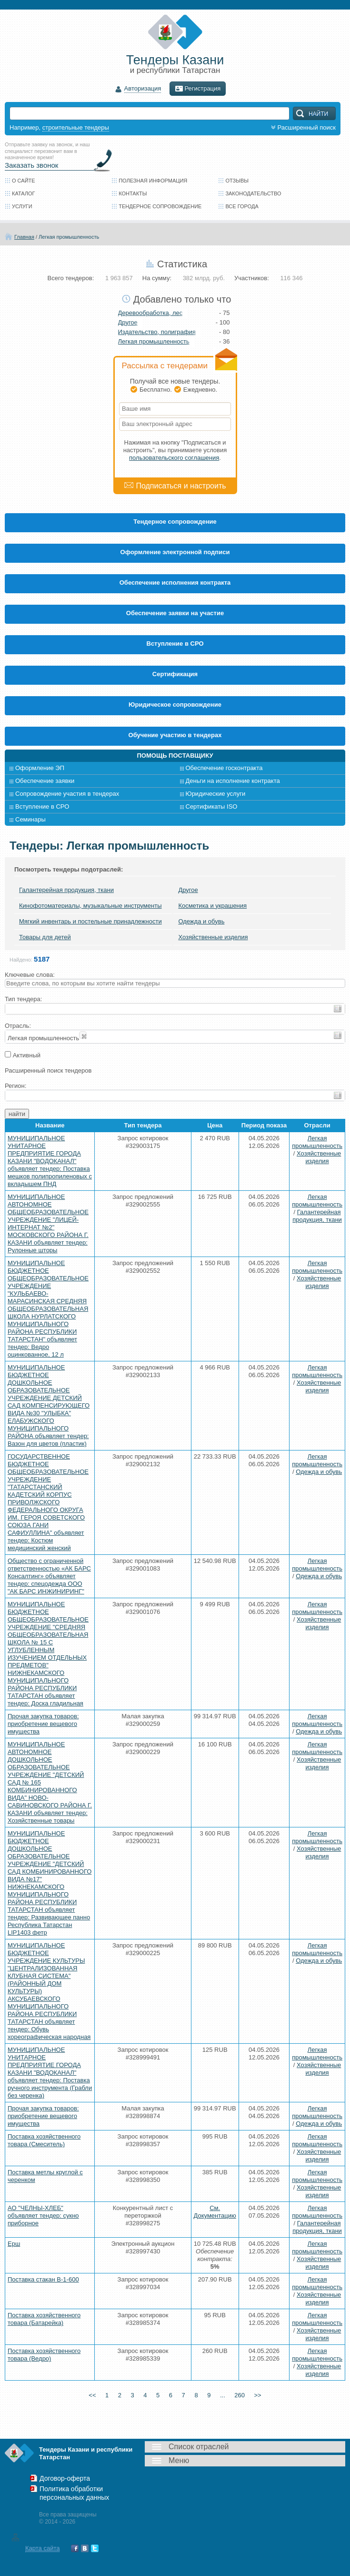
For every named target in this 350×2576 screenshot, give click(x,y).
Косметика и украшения (212, 905)
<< (80, 2395)
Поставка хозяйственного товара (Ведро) (44, 2354)
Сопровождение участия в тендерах (67, 793)
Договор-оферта (65, 2478)
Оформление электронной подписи (175, 552)
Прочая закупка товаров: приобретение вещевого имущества (43, 1724)
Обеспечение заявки (44, 780)
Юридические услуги (216, 793)
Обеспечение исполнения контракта (175, 582)
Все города (241, 206)
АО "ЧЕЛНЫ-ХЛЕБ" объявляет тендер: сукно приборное (43, 2215)
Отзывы (237, 180)
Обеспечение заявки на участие (175, 613)
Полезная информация (153, 180)
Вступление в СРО (175, 643)
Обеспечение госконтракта (224, 767)
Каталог (23, 193)
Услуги (22, 206)
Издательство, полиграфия (157, 331)
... (230, 2395)
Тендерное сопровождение (160, 206)
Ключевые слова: (30, 974)
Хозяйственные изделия (213, 937)
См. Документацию (215, 2211)
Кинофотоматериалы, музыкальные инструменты (90, 905)
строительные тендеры (75, 127)
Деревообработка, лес (150, 312)
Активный (26, 1055)
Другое (128, 322)
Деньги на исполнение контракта (233, 780)
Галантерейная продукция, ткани (66, 889)
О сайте (23, 180)
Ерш (14, 2243)
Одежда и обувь (201, 921)
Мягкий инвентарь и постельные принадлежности (90, 921)
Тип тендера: (23, 999)
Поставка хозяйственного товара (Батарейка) (44, 2319)
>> (269, 2395)
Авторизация (142, 89)
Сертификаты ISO (212, 806)
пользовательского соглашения (174, 457)
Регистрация (197, 88)
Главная (24, 237)
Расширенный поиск (302, 127)
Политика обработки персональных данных (74, 2493)
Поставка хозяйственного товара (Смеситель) (44, 2140)
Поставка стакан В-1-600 (43, 2279)
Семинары (30, 819)
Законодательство (253, 193)
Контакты (133, 193)
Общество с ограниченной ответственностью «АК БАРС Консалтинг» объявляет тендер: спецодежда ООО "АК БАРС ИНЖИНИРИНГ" (49, 1576)
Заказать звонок (31, 165)
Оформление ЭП (39, 767)
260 (249, 2395)
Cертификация (175, 674)
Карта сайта (42, 2548)
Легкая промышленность (69, 237)
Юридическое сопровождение (175, 704)
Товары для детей (45, 937)
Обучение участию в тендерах (175, 735)
